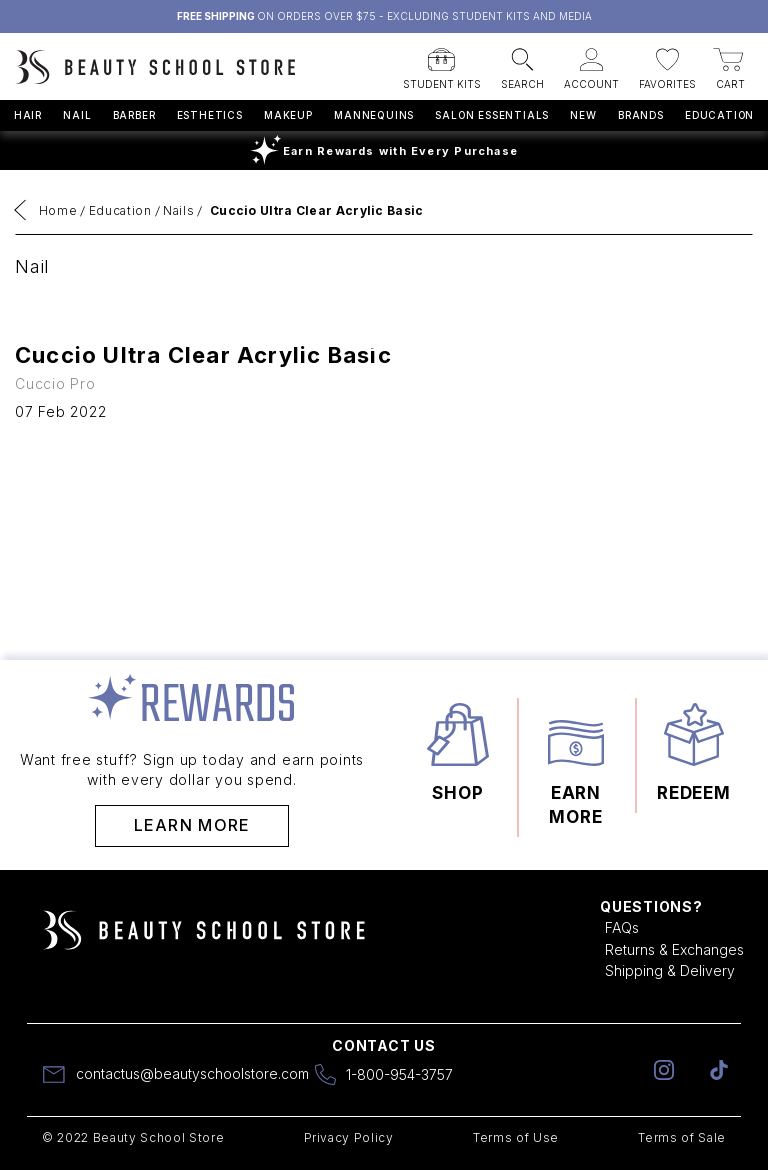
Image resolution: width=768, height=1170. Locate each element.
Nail (77, 115)
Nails (178, 210)
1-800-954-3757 (399, 1074)
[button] (442, 63)
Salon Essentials (492, 115)
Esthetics (210, 115)
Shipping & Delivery (670, 970)
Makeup (288, 115)
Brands (641, 115)
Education (719, 115)
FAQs (622, 927)
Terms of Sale (682, 1137)
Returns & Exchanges (674, 949)
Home (58, 210)
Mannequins (374, 115)
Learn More (192, 825)
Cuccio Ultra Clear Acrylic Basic (317, 210)
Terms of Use (516, 1137)
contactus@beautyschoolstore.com (192, 1073)
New (583, 115)
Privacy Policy (349, 1137)
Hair (28, 115)
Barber (134, 115)
